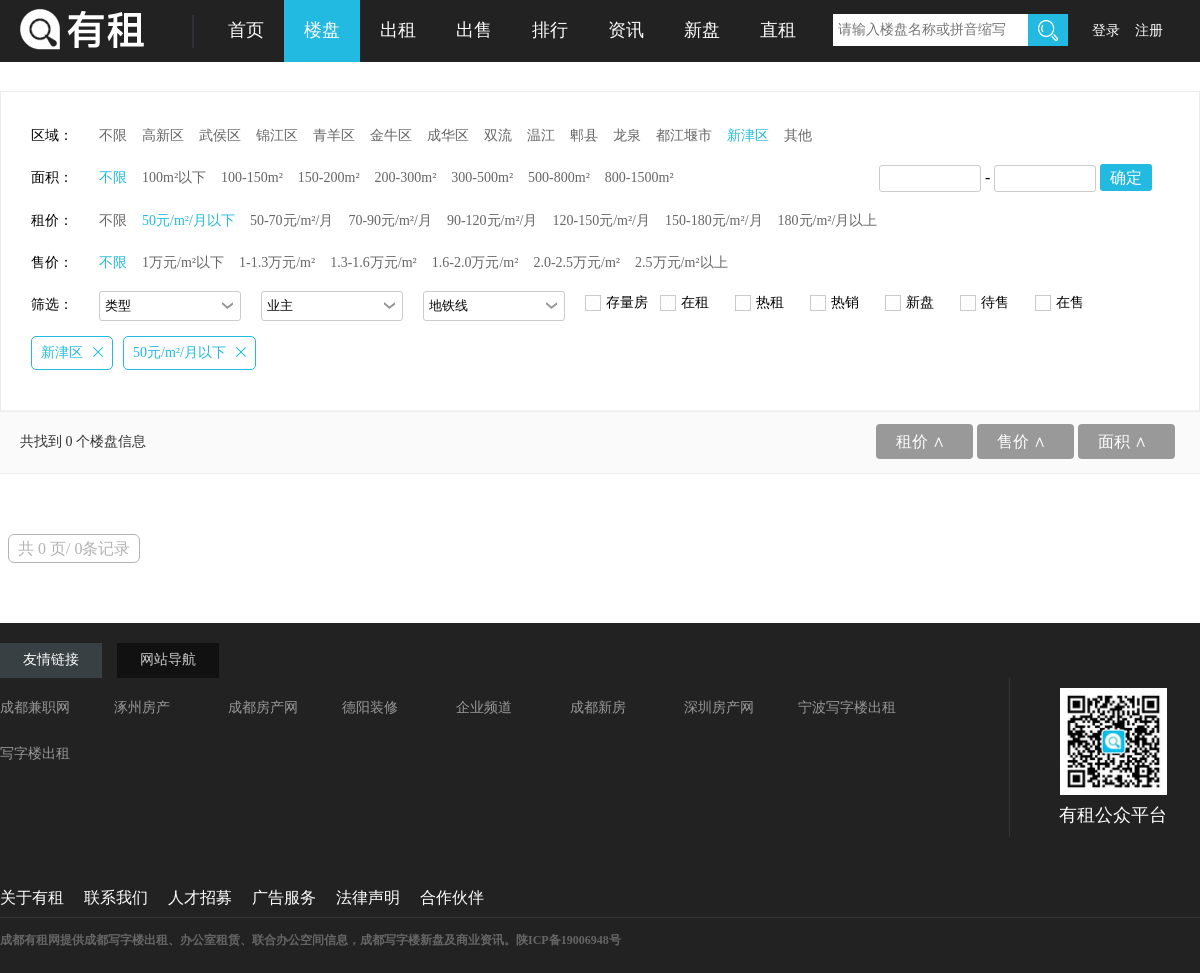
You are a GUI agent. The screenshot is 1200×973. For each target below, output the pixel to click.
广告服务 (284, 897)
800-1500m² (639, 177)
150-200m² (329, 177)
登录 (1106, 30)
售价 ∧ (1021, 441)
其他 (798, 135)
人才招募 (200, 897)
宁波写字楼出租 (847, 707)
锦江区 (277, 135)
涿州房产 (142, 707)
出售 (474, 30)
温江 (541, 135)
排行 (550, 30)
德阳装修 (370, 707)
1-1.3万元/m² (277, 262)
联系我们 (116, 897)
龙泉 (627, 135)
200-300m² (406, 177)
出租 (398, 30)
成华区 (448, 135)
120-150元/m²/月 (601, 220)
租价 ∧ (920, 441)
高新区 (163, 135)
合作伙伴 (452, 897)
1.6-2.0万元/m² (475, 262)
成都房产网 (263, 707)
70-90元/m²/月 (390, 220)
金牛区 (391, 135)
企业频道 (484, 707)
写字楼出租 (35, 753)
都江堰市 (684, 135)
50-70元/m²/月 (292, 220)
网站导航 (168, 659)
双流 (498, 135)
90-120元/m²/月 (492, 220)
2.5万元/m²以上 (681, 262)
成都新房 (598, 707)
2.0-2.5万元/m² (576, 262)
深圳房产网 (719, 707)
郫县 (584, 135)
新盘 (702, 30)
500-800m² (559, 177)
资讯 (626, 30)
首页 (246, 30)
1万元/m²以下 (183, 262)
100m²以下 (174, 177)
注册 (1149, 30)
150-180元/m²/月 (714, 220)
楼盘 (322, 30)
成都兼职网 (35, 707)
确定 (1126, 177)
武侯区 (220, 135)
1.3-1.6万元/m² (373, 262)
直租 (778, 30)
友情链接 (51, 659)
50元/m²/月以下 (188, 220)
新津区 (748, 135)
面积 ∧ (1122, 441)
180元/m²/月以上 (828, 220)
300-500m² (482, 177)
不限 (113, 135)
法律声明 (368, 897)
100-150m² (252, 177)
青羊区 (334, 135)
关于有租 (32, 897)
